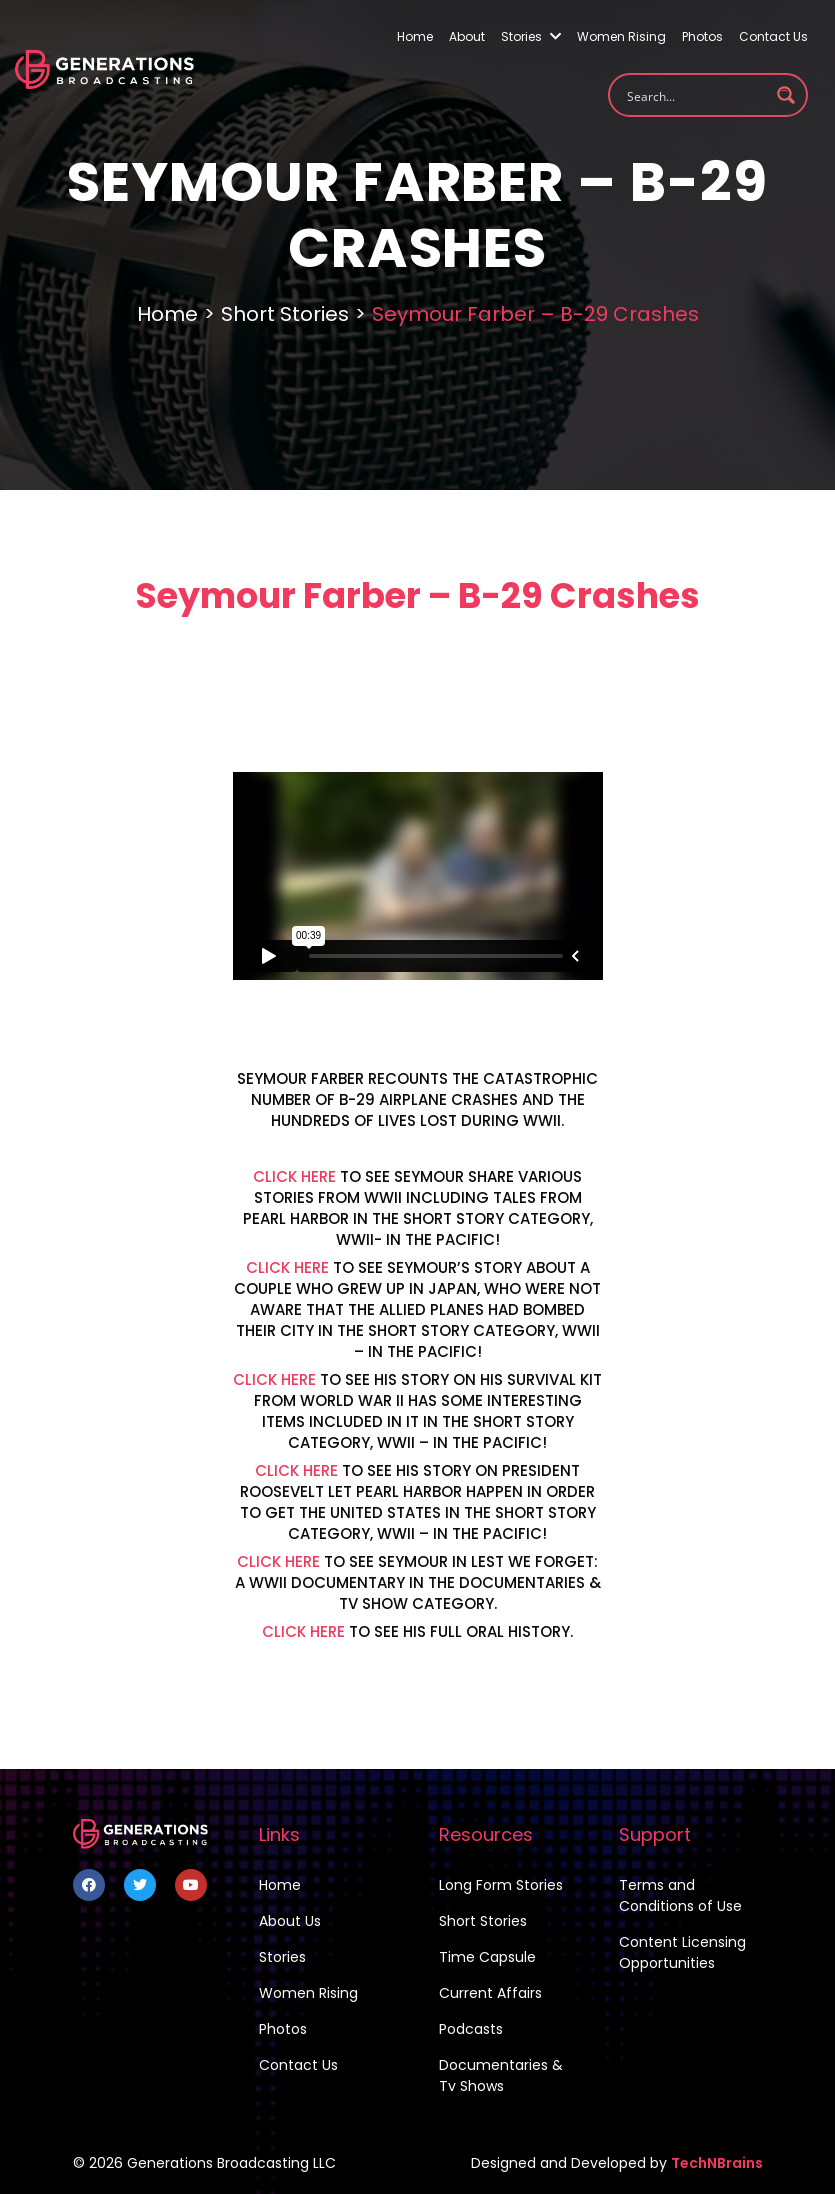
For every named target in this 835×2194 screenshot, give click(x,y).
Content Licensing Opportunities (682, 1952)
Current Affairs (490, 1993)
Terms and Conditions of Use (680, 1895)
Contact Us (773, 36)
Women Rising (621, 36)
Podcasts (471, 2029)
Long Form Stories (501, 1885)
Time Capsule (487, 1957)
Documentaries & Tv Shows (501, 2075)
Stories (531, 36)
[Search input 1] (695, 95)
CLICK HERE (294, 1176)
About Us (290, 1921)
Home (415, 36)
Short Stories (285, 314)
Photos (702, 36)
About (467, 36)
